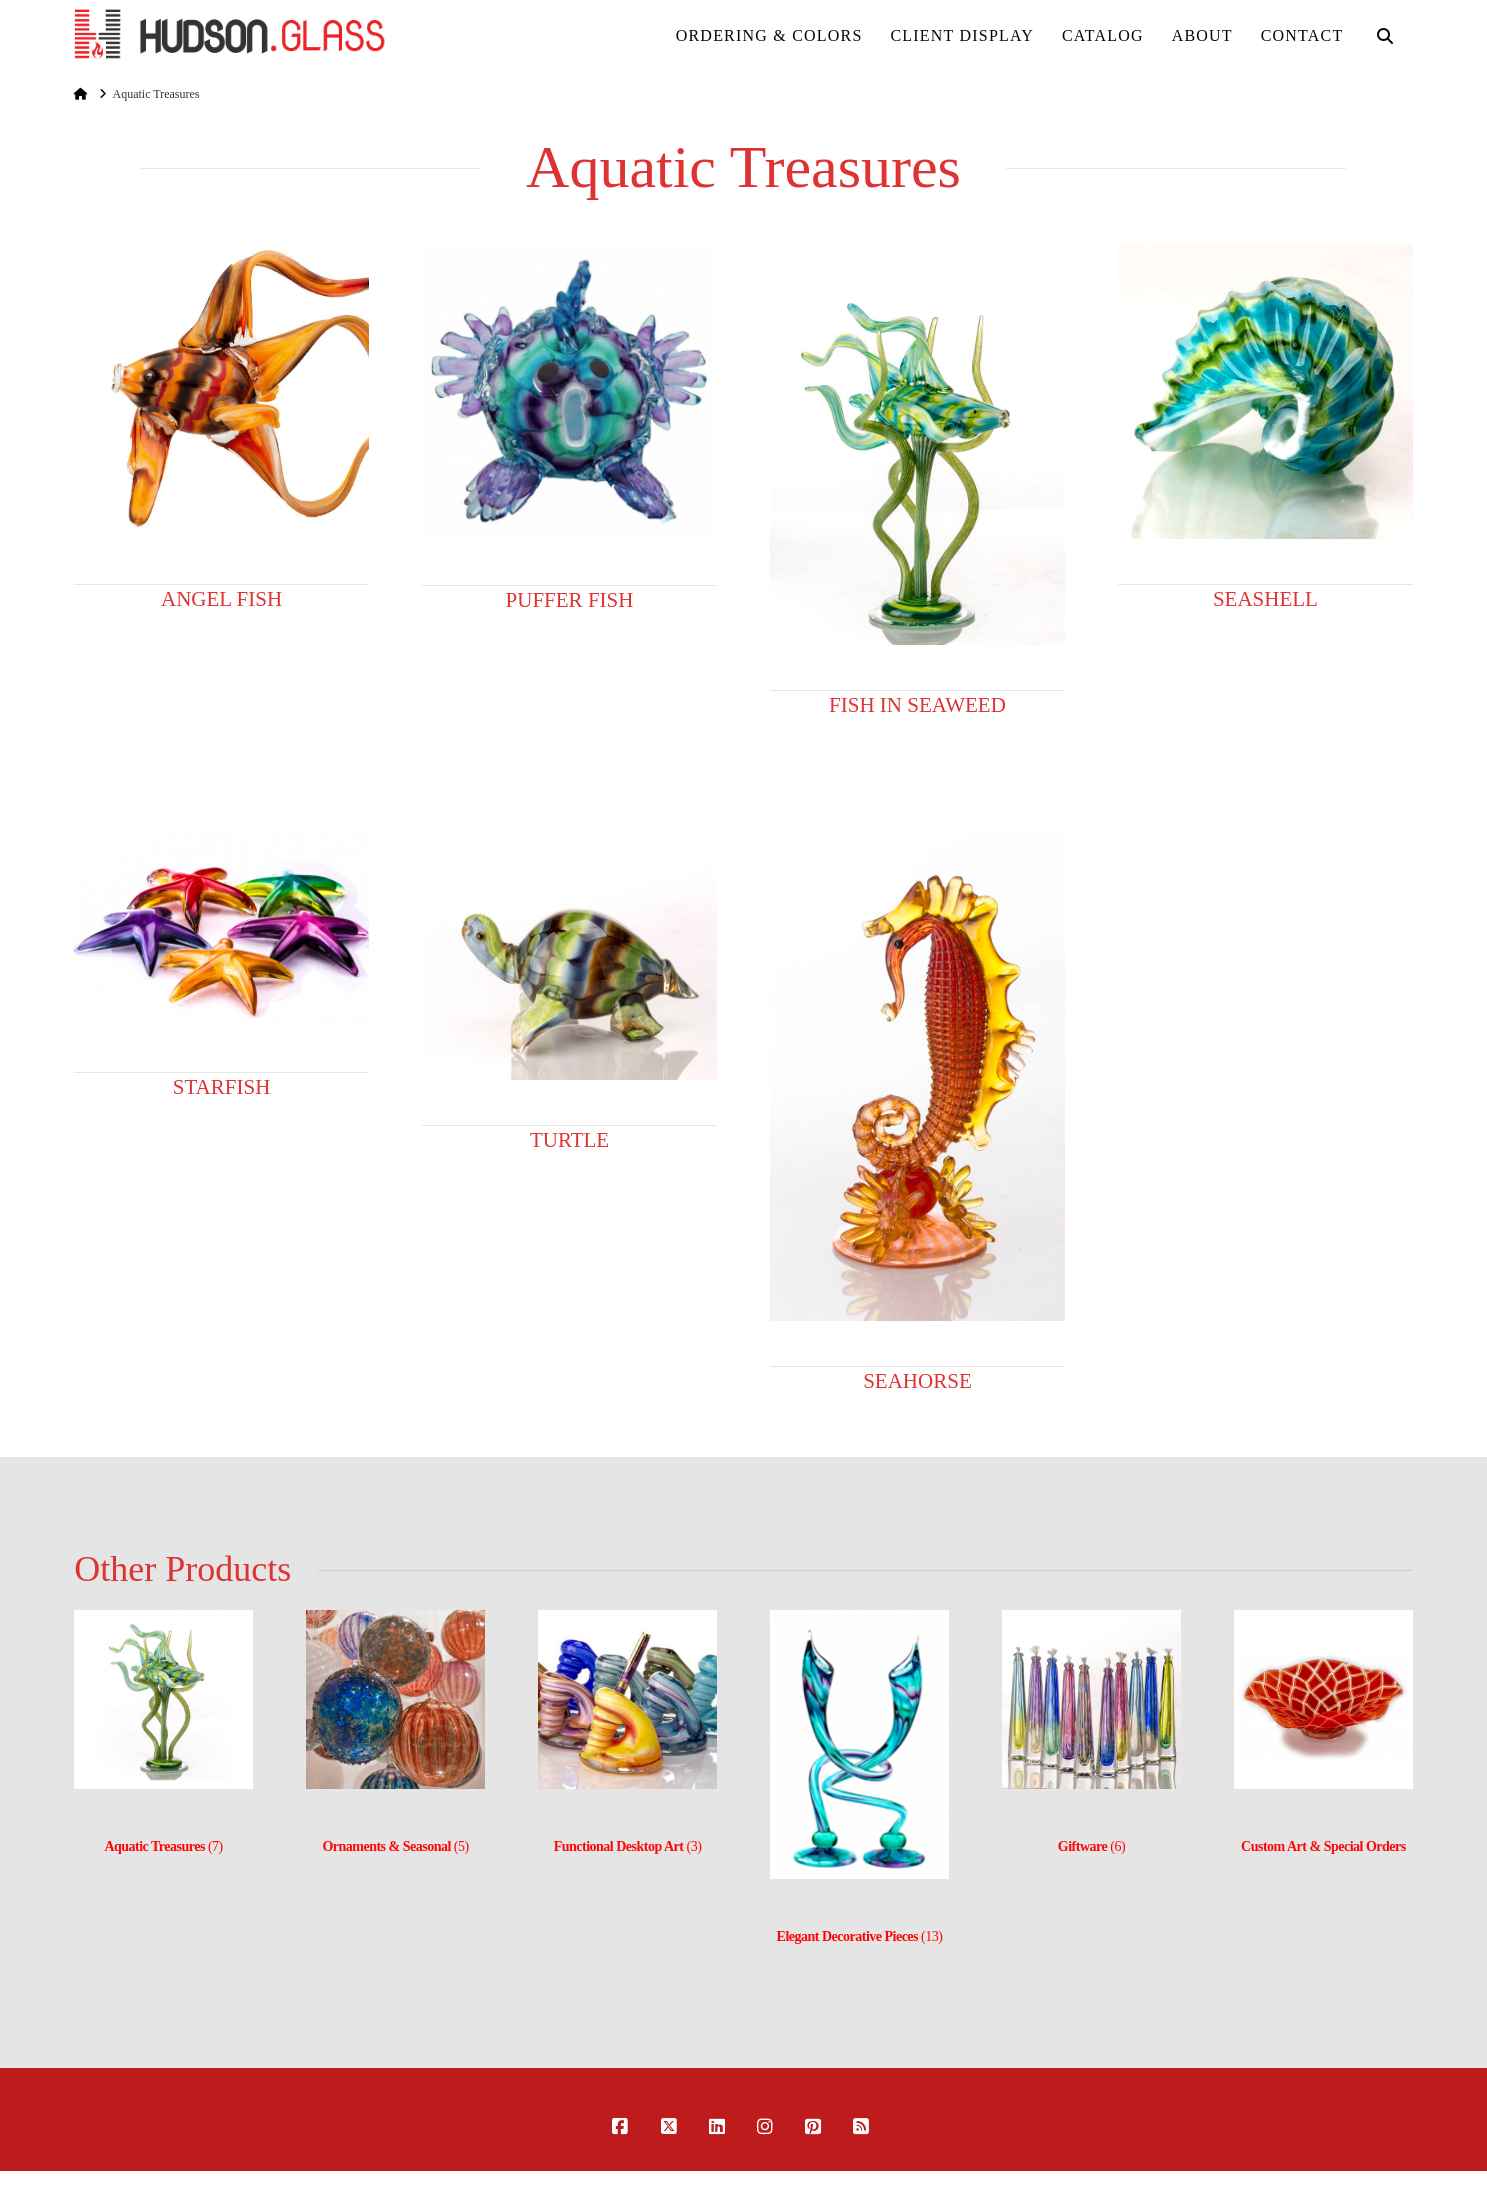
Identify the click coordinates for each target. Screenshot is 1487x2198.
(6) (1091, 1846)
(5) (395, 1846)
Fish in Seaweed (917, 705)
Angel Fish (221, 599)
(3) (628, 1846)
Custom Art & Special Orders (1323, 1846)
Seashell (1265, 599)
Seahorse (917, 1381)
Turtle (569, 1140)
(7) (163, 1846)
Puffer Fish (570, 600)
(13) (860, 1936)
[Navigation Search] (1384, 34)
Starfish (222, 1087)
